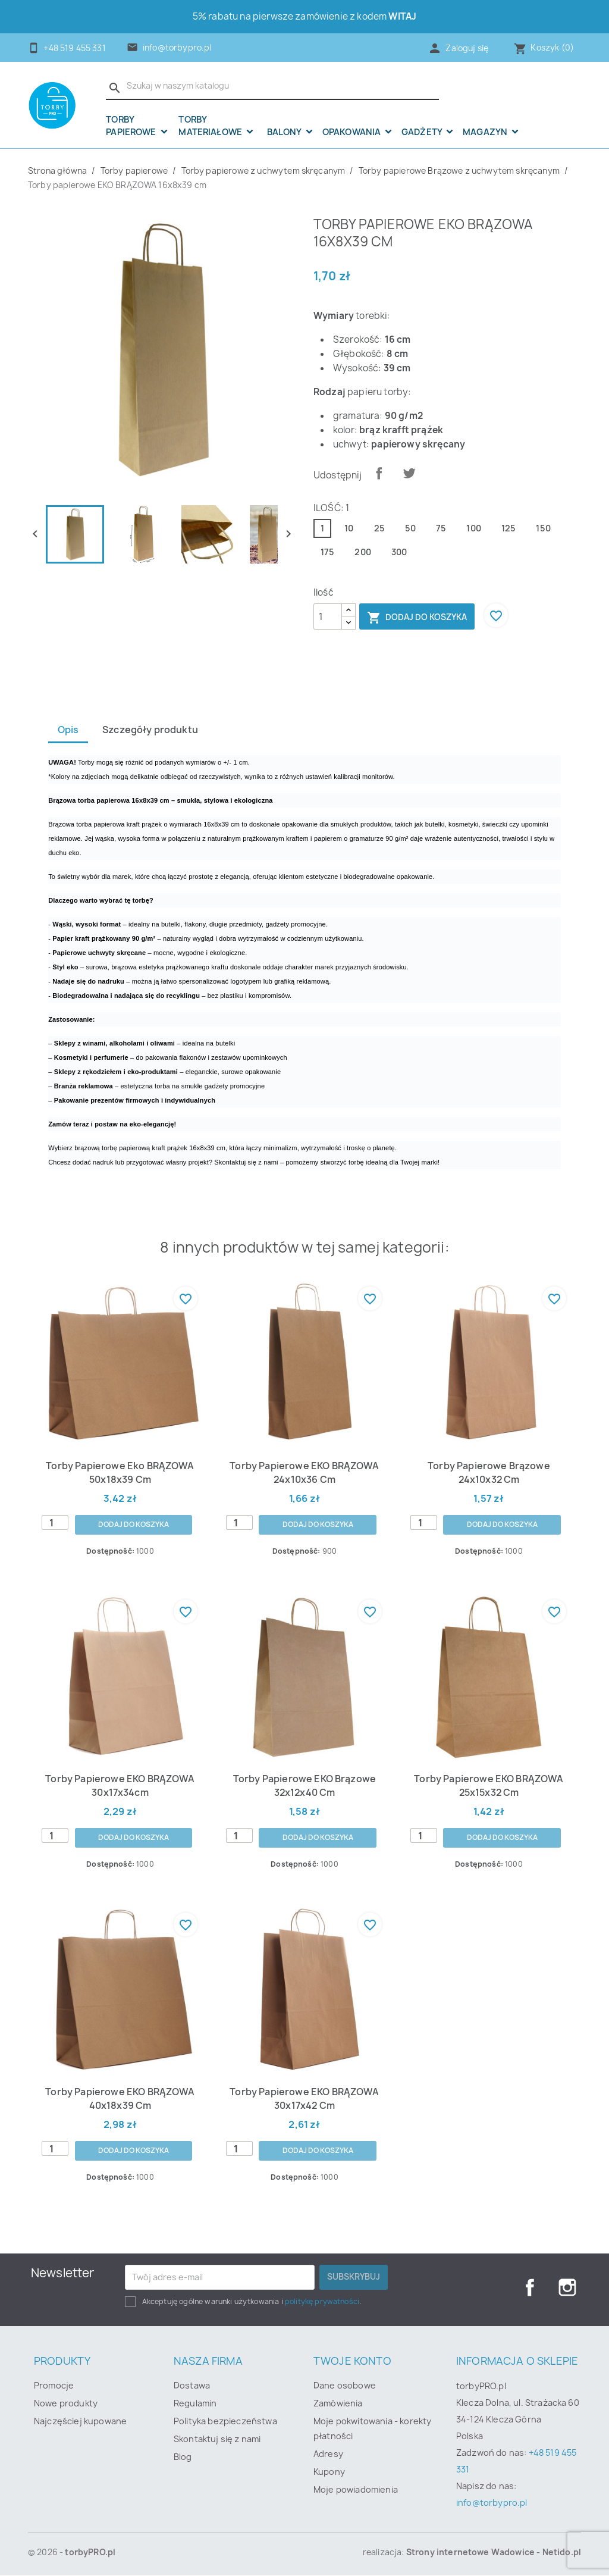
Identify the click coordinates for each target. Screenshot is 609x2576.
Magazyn (486, 132)
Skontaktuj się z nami (217, 2439)
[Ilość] (327, 616)
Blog (183, 2457)
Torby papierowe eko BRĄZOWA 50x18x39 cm (120, 1473)
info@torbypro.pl (177, 47)
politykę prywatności (322, 2302)
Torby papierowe (132, 126)
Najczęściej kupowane (80, 2421)
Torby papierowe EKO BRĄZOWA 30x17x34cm (120, 1786)
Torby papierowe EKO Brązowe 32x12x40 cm (304, 1786)
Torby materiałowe (211, 126)
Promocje (54, 2386)
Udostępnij (379, 473)
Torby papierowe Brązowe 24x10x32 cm (488, 1473)
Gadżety (422, 132)
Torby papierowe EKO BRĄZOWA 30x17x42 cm (304, 2099)
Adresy (328, 2454)
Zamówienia (338, 2403)
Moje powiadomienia (355, 2490)
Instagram (567, 2288)
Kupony (329, 2472)
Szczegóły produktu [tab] (152, 729)
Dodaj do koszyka (417, 618)
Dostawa (192, 2386)
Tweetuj (409, 473)
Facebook (529, 2288)
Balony (285, 132)
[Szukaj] (272, 86)
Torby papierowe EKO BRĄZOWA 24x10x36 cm (304, 1473)
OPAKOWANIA (352, 132)
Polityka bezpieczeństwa (225, 2421)
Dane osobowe (344, 2386)
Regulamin (195, 2403)
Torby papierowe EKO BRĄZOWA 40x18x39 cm (120, 2099)
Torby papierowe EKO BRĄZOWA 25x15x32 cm (488, 1786)
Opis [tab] (69, 729)
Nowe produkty (66, 2403)
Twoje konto (352, 2361)
